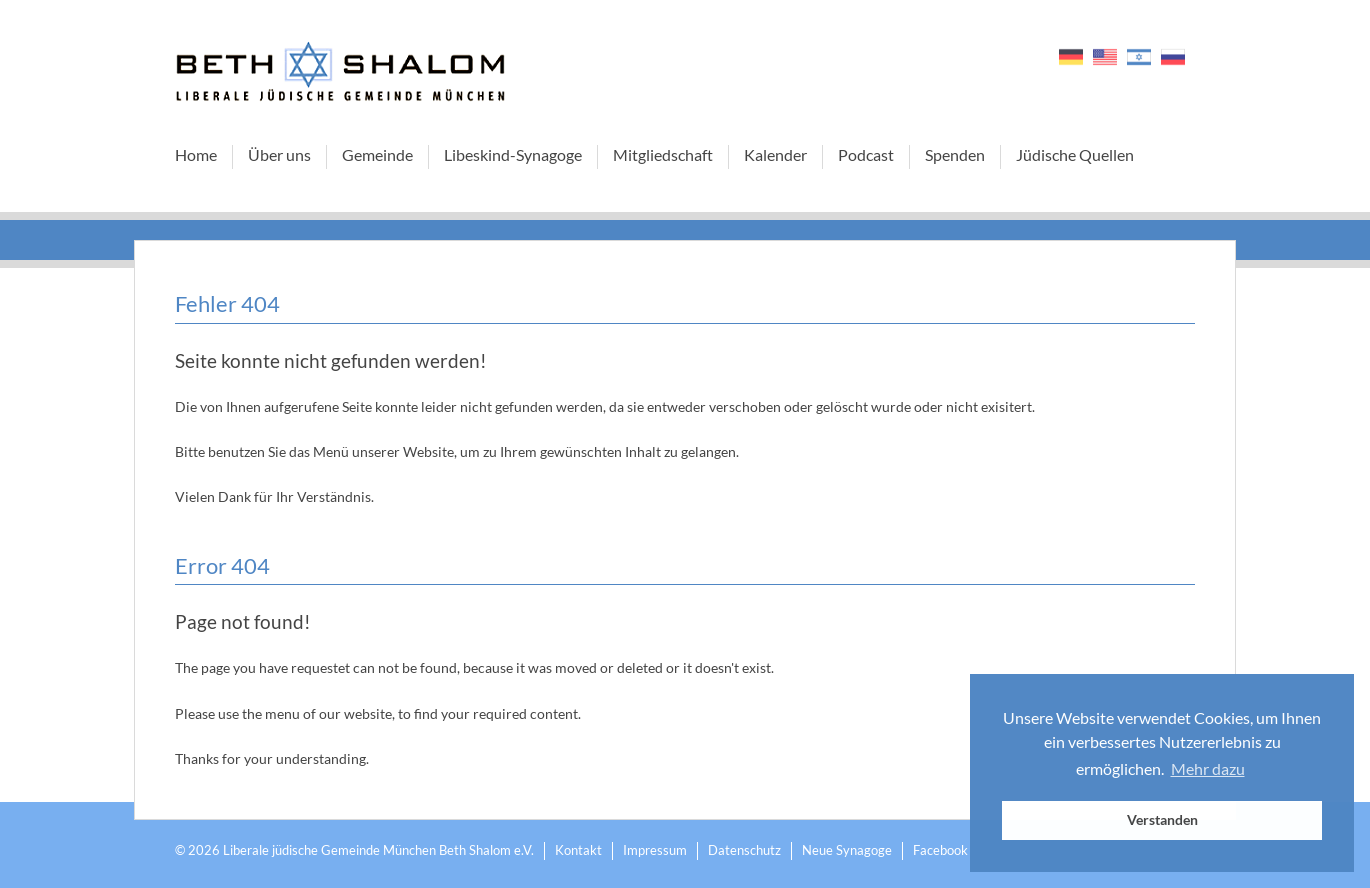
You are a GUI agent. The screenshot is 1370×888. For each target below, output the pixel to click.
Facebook (940, 850)
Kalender (775, 154)
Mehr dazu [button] (1208, 768)
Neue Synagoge (847, 850)
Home (196, 154)
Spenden (955, 154)
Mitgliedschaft (663, 154)
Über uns (279, 154)
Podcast (866, 154)
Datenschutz (744, 850)
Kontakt (578, 850)
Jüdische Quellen (1075, 154)
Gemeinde (377, 154)
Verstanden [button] (1162, 819)
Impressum (655, 850)
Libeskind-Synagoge (513, 154)
